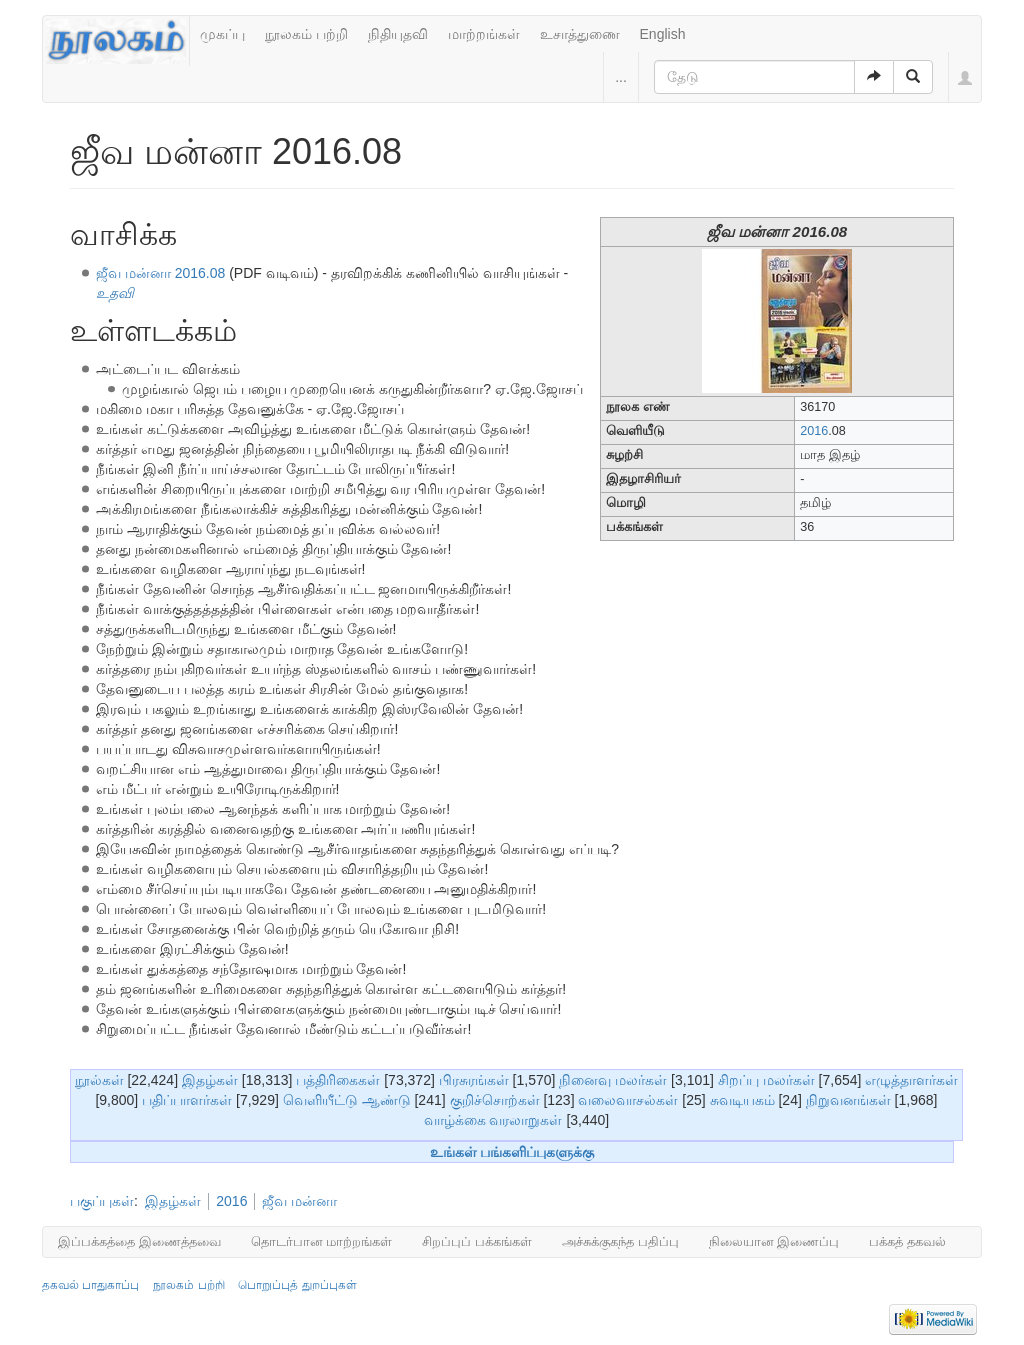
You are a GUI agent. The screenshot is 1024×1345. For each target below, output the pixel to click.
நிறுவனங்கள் (848, 1100)
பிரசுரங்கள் (474, 1080)
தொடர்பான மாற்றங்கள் (322, 1241)
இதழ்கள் (210, 1080)
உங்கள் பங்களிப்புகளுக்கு (512, 1152)
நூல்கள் (99, 1080)
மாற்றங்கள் (484, 34)
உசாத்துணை (580, 34)
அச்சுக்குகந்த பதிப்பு (620, 1241)
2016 (814, 431)
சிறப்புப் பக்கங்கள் (477, 1241)
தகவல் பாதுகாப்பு (90, 1285)
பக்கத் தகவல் (907, 1241)
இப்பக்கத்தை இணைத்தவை (139, 1241)
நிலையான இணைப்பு (774, 1241)
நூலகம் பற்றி (306, 34)
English (663, 34)
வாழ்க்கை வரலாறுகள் (493, 1120)
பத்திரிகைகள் (338, 1080)
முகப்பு (222, 34)
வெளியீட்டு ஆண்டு (347, 1100)
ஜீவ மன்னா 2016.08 (160, 273)
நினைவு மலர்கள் (613, 1080)
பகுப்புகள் (102, 1201)
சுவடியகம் (742, 1100)
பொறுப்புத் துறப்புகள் (297, 1285)
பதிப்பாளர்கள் (187, 1100)
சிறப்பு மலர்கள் (766, 1080)
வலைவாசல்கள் (628, 1100)
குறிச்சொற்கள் (495, 1100)
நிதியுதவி (398, 34)
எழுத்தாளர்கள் (911, 1080)
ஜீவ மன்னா (299, 1201)
